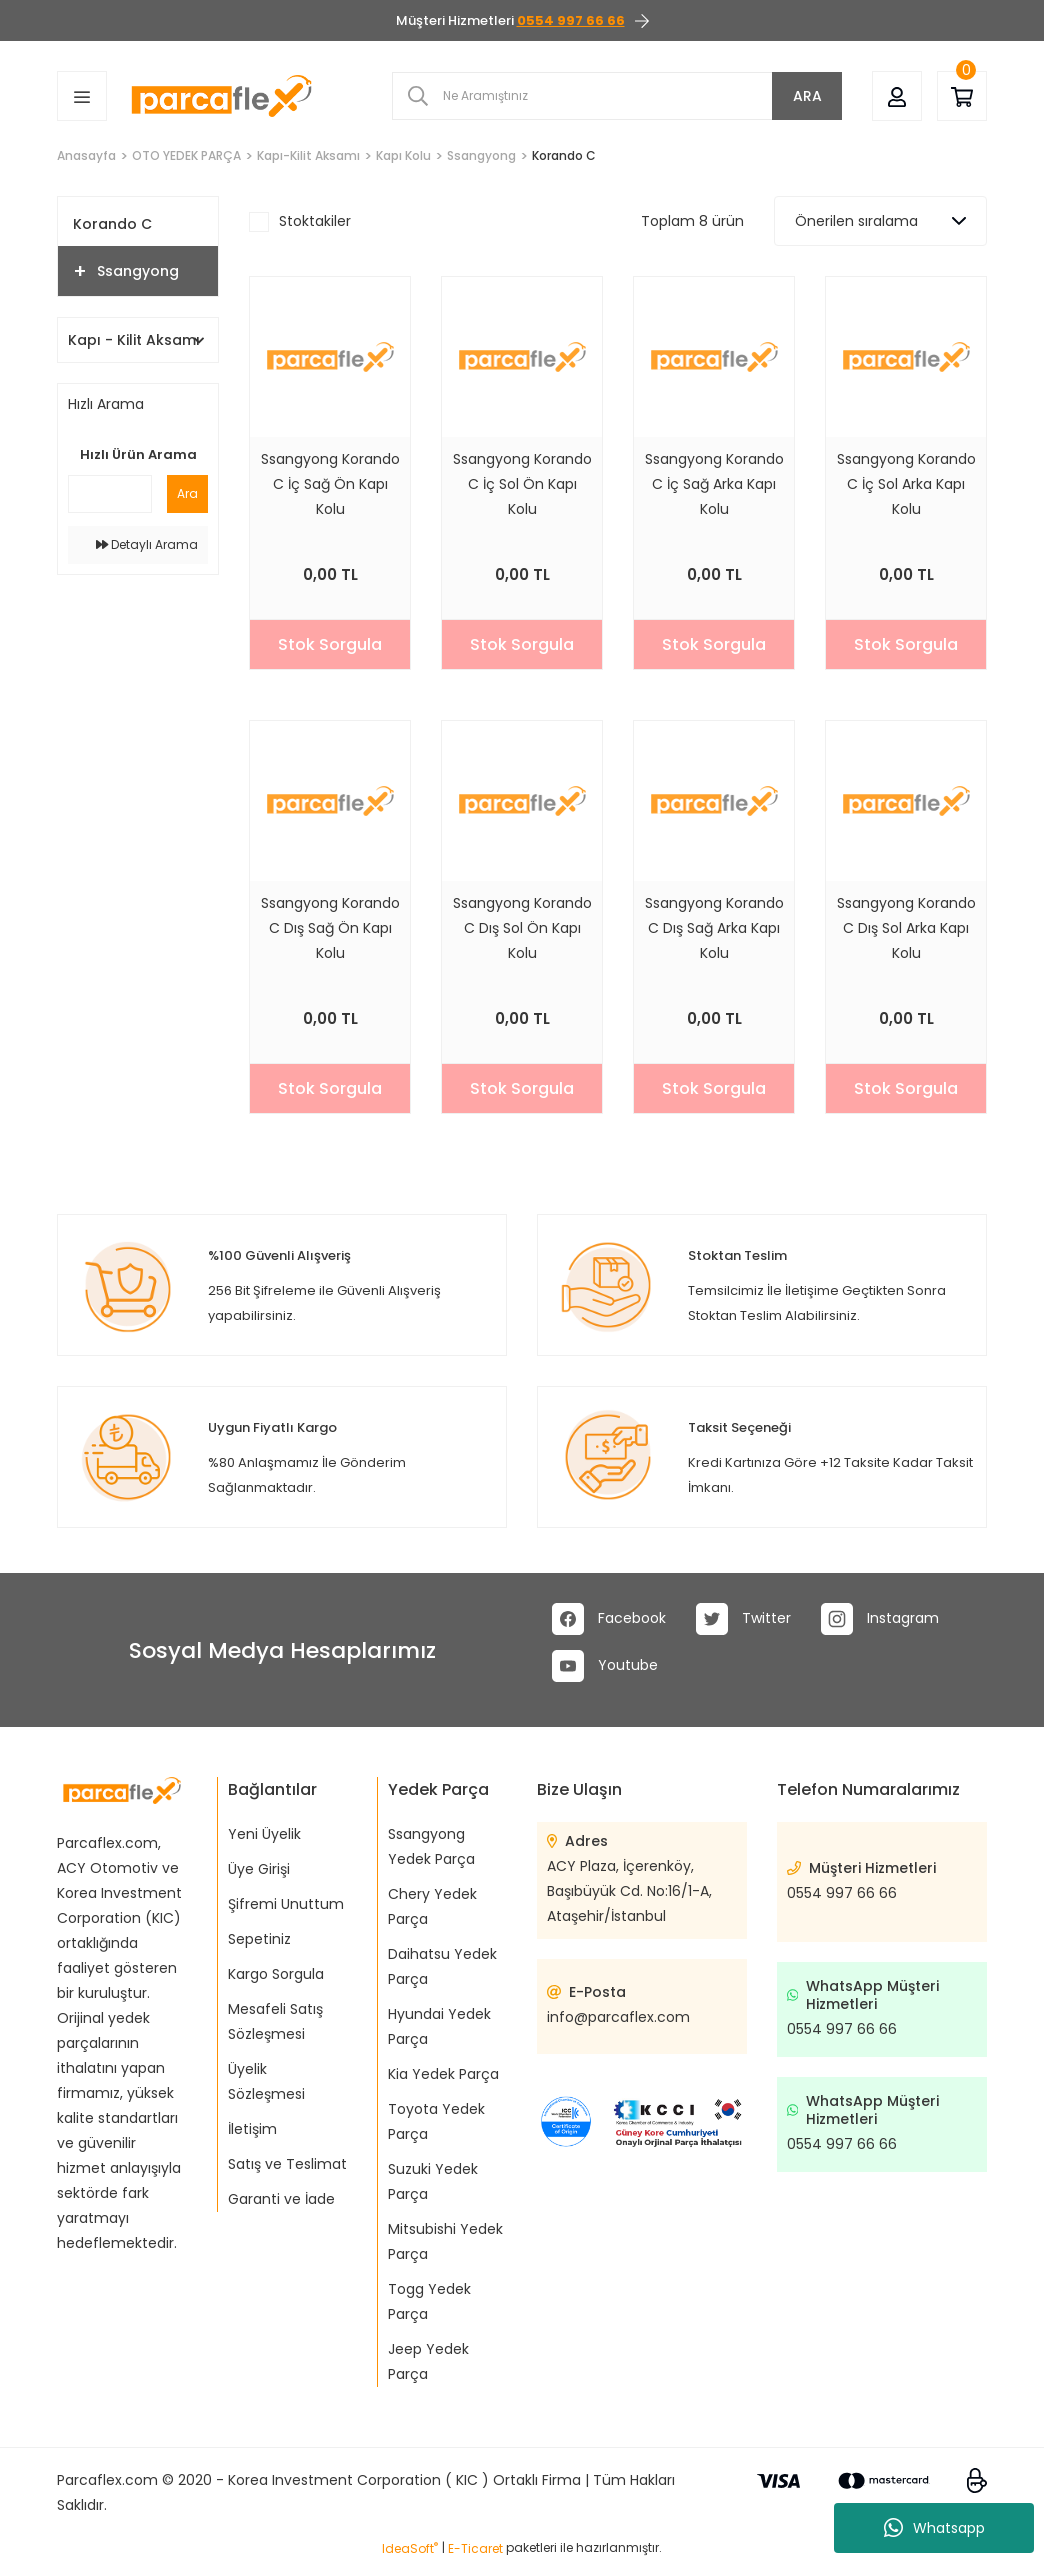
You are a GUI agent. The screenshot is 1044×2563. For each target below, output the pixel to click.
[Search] (617, 96)
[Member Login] (897, 95)
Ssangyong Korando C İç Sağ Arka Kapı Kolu (714, 484)
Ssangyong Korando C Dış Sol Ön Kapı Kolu (522, 928)
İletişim (252, 2129)
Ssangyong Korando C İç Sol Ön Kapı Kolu (522, 484)
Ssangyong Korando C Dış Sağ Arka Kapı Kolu (714, 928)
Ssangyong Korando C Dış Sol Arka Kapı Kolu (906, 928)
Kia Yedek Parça (443, 2074)
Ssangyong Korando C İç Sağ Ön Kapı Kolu (330, 484)
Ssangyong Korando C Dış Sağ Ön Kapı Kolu (330, 928)
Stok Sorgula (330, 644)
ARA (807, 96)
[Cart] (962, 95)
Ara (187, 493)
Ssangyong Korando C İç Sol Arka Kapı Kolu (906, 484)
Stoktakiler (315, 221)
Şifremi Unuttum (286, 1904)
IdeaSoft (410, 2548)
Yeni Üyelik (264, 1834)
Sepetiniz (259, 1939)
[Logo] (221, 96)
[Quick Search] (110, 494)
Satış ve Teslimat (287, 2164)
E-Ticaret (475, 2548)
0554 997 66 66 (842, 1893)
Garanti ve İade (281, 2199)
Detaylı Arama (147, 544)
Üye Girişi (259, 1869)
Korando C (564, 155)
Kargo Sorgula (276, 1974)
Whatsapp (934, 2528)
